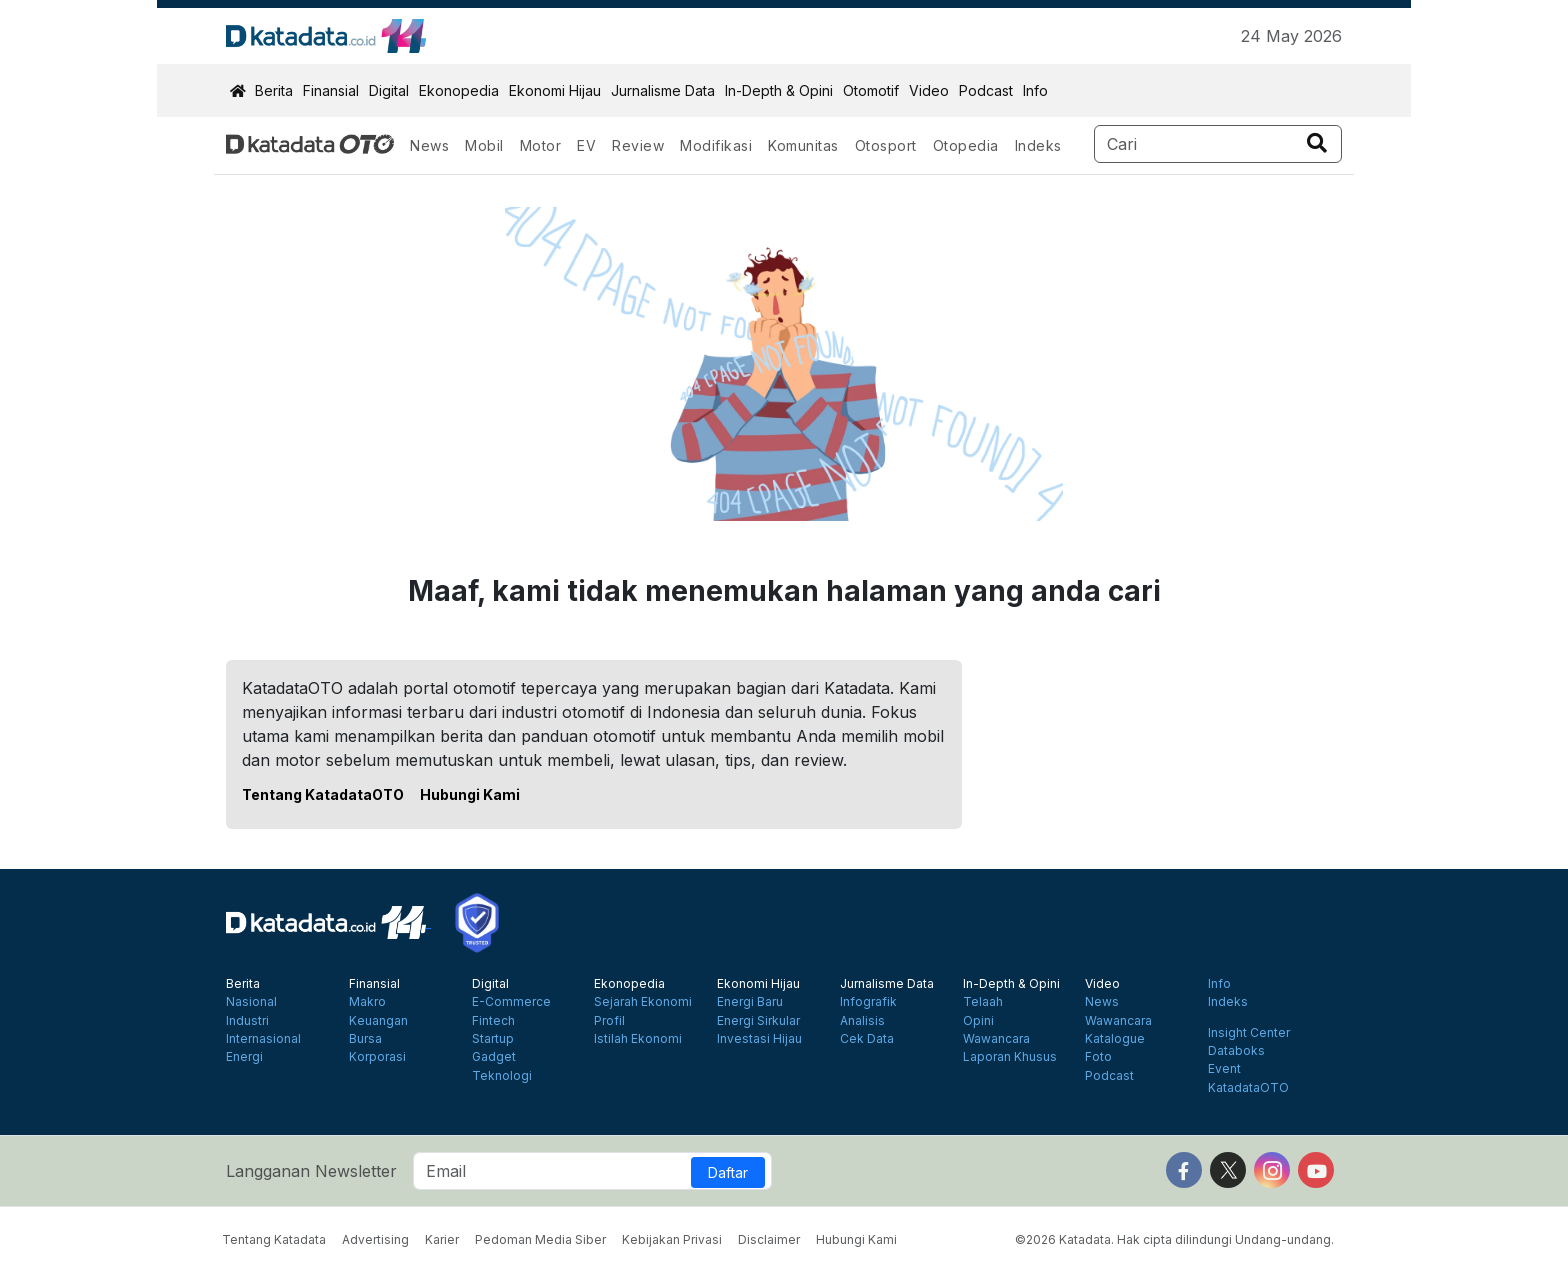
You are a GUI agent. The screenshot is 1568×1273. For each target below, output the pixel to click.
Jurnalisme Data (663, 90)
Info (1035, 90)
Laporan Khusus (1010, 1057)
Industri (247, 1021)
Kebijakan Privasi (672, 1239)
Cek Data (867, 1039)
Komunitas (803, 145)
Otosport (886, 145)
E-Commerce (511, 1002)
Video (929, 90)
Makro (367, 1002)
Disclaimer (769, 1239)
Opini (978, 1021)
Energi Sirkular (758, 1021)
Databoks (1236, 1051)
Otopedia (966, 145)
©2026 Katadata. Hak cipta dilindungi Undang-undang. (1174, 1239)
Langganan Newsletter (311, 1171)
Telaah (983, 1002)
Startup (493, 1039)
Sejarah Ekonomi (643, 1002)
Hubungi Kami (470, 794)
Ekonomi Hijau (555, 90)
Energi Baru (750, 1002)
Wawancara (996, 1039)
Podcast (986, 90)
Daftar (728, 1172)
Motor (541, 145)
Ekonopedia (459, 90)
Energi (244, 1057)
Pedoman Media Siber (540, 1239)
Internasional (263, 1039)
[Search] (1218, 144)
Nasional (251, 1002)
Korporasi (377, 1057)
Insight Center (1249, 1033)
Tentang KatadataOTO (323, 794)
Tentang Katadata (274, 1239)
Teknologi (502, 1076)
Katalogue (1115, 1039)
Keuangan (378, 1021)
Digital (389, 90)
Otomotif (871, 90)
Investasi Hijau (759, 1039)
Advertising (375, 1239)
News (429, 145)
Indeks (1038, 145)
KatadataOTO (1248, 1088)
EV (586, 145)
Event (1224, 1069)
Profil (609, 1021)
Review (638, 145)
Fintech (493, 1021)
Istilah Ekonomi (638, 1039)
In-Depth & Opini (779, 90)
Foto (1098, 1057)
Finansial (331, 90)
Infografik (868, 1002)
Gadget (494, 1057)
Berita (274, 90)
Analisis (862, 1021)
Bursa (365, 1039)
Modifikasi (716, 145)
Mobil (484, 145)
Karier (442, 1239)
